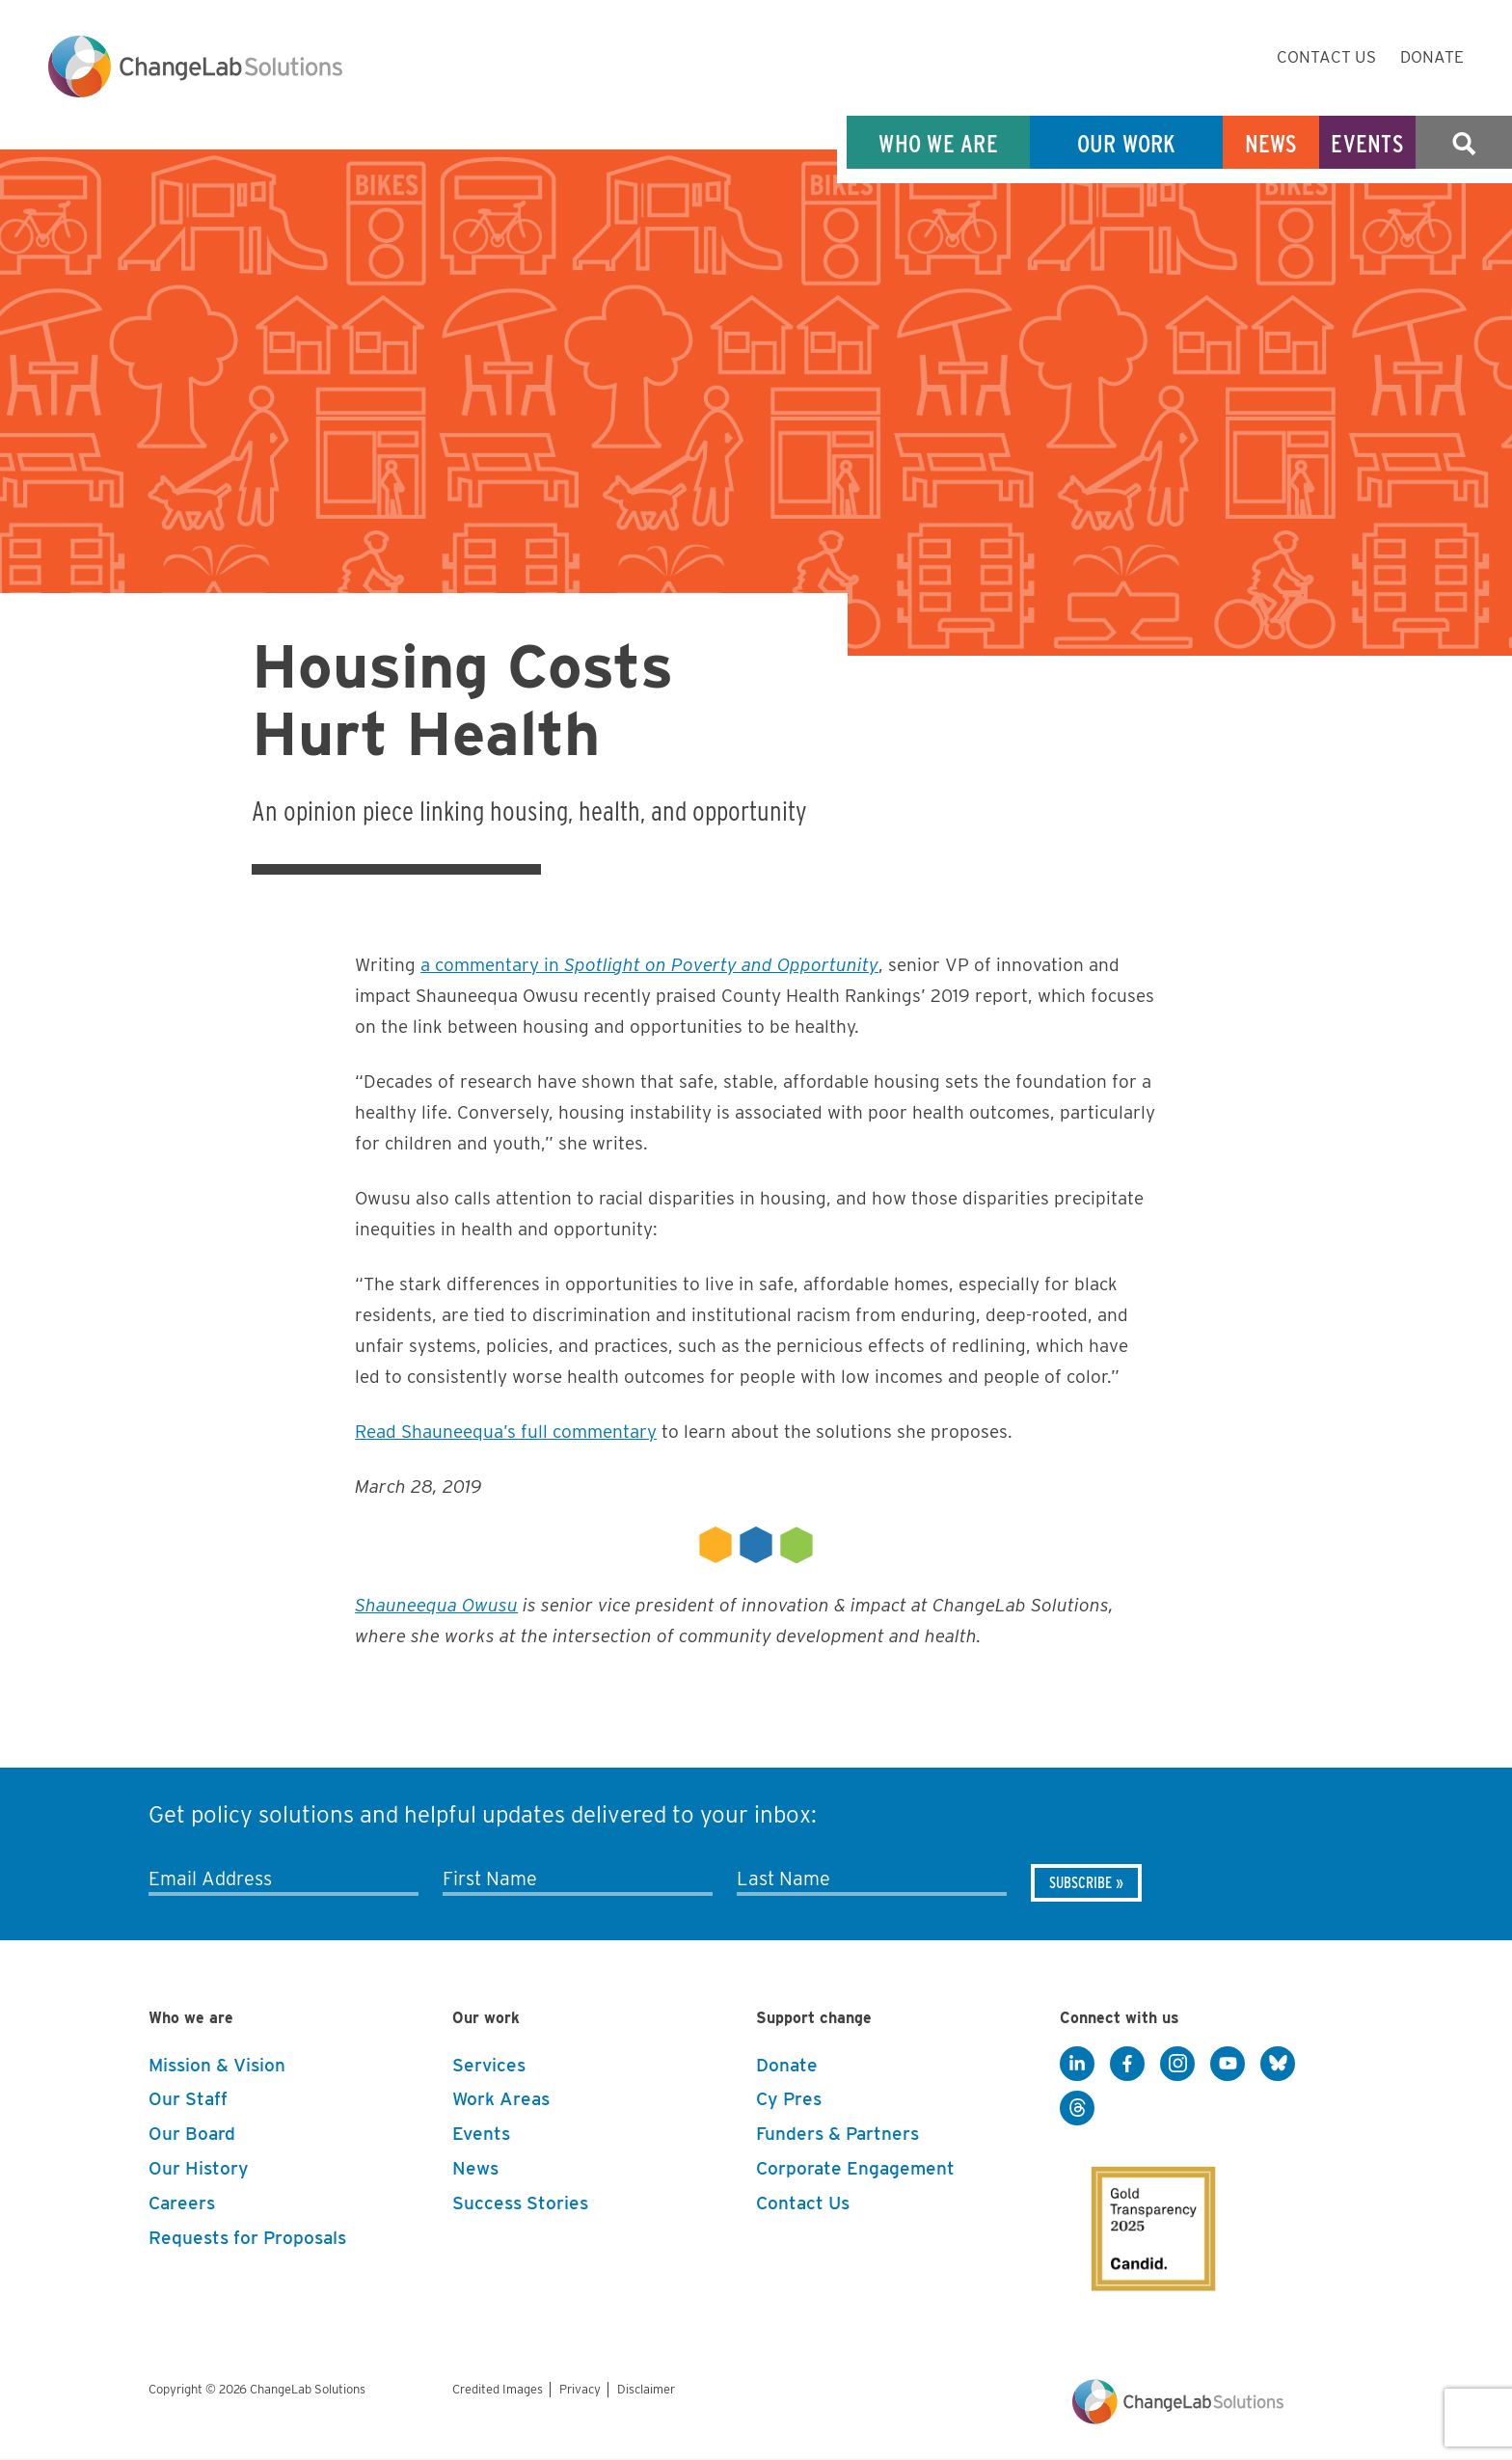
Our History (198, 2168)
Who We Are (938, 143)
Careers (181, 2203)
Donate (1432, 57)
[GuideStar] (1140, 2212)
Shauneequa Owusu (436, 1605)
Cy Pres (789, 2099)
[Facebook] (1127, 2064)
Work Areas (501, 2099)
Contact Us (1326, 57)
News (1271, 143)
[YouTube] (1227, 2064)
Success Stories (520, 2203)
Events (1367, 143)
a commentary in (649, 965)
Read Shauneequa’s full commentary (506, 1431)
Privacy (580, 2389)
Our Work (1126, 143)
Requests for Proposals (247, 2238)
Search (1463, 143)
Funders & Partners (837, 2133)
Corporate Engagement (855, 2168)
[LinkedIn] (1077, 2064)
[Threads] (1077, 2109)
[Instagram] (1177, 2064)
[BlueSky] (1277, 2064)
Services (489, 2065)
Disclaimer (646, 2389)
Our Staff (188, 2099)
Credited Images (497, 2389)
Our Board (191, 2133)
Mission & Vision (216, 2065)
